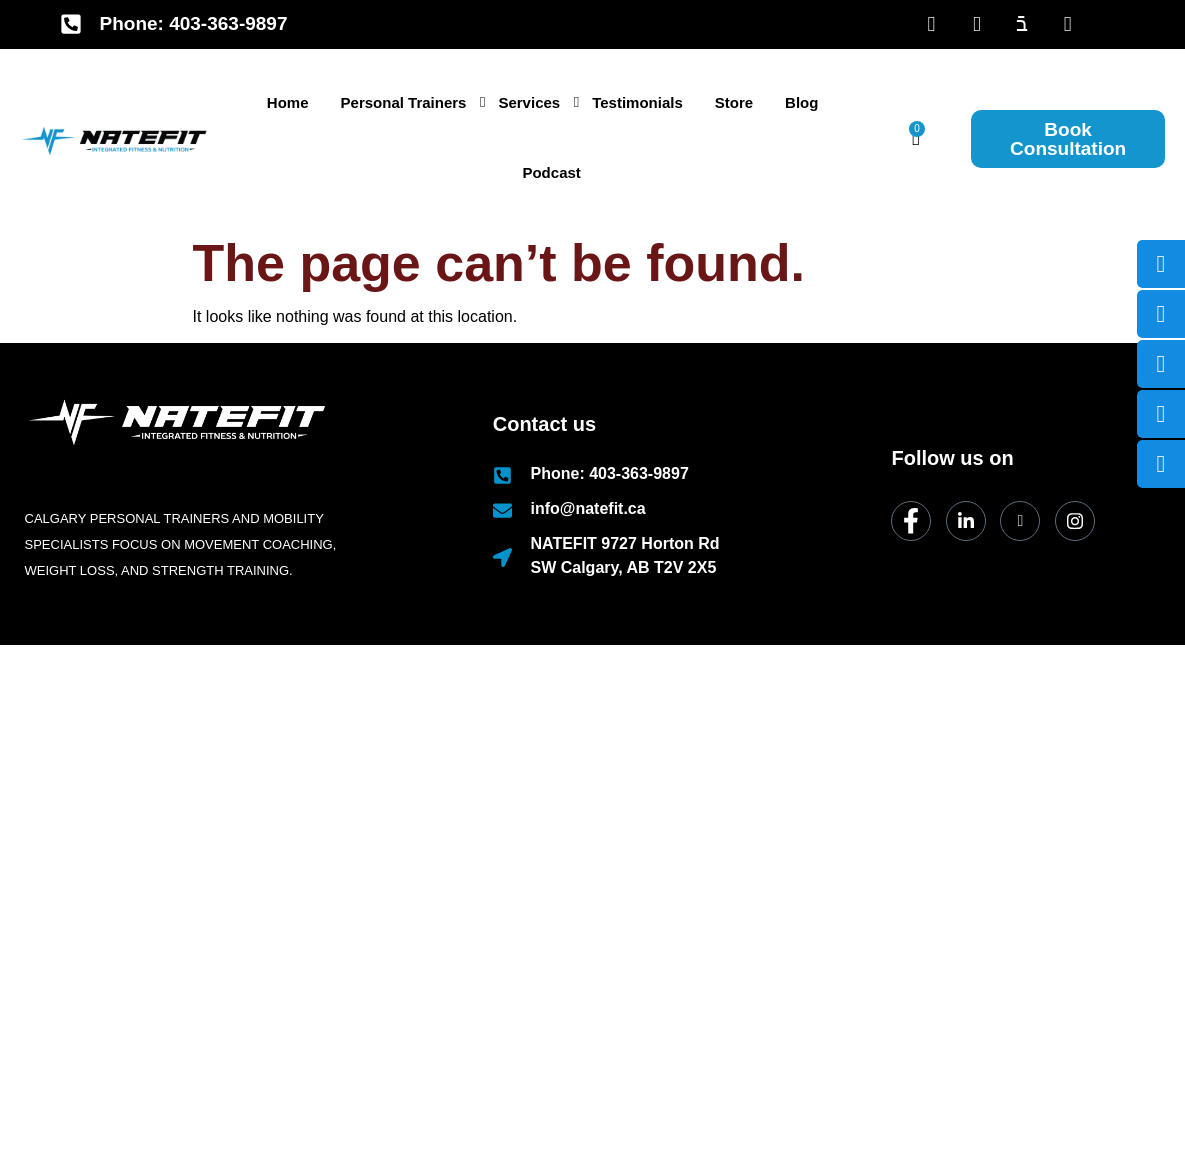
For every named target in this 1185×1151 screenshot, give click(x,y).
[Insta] (1067, 24)
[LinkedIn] (976, 24)
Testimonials (637, 102)
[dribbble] (1020, 521)
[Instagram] (1075, 521)
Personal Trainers (407, 102)
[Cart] (916, 137)
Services (532, 102)
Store (734, 102)
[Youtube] (1022, 24)
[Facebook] (931, 24)
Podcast (551, 172)
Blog (801, 102)
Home (288, 102)
